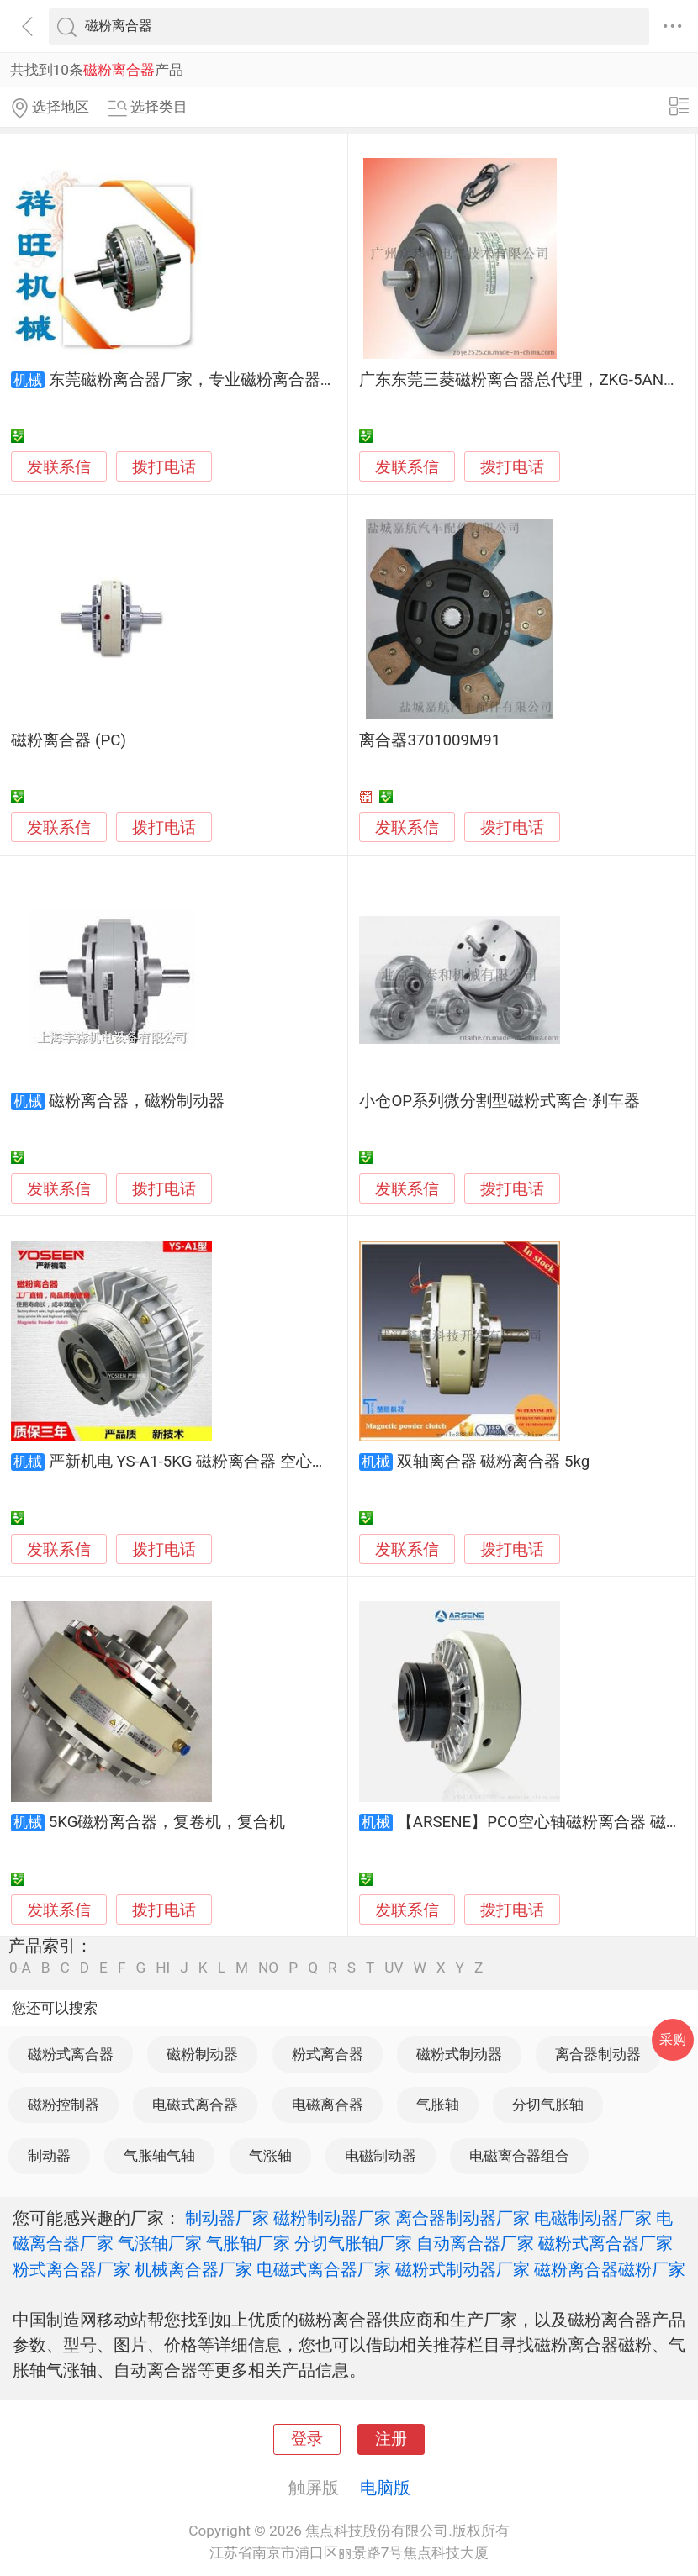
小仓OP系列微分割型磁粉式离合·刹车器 (499, 1101)
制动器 (49, 2155)
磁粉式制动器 (459, 2054)
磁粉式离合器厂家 (605, 2243)
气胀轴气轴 (159, 2155)
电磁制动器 (380, 2155)
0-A (20, 1968)
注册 (391, 2439)
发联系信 (59, 467)
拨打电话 (164, 467)
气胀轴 (437, 2104)
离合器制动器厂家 (462, 2218)
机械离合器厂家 (193, 2269)
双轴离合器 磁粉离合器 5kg (493, 1461)
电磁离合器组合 (519, 2155)
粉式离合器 (327, 2054)
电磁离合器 (327, 2104)
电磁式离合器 (195, 2104)
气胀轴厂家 (248, 2243)
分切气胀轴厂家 (353, 2243)
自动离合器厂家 (475, 2243)
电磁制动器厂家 (593, 2218)
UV (393, 1968)
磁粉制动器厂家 (332, 2218)
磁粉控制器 (63, 2104)
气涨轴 (270, 2155)
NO (268, 1968)
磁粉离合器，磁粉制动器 (137, 1101)
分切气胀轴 (548, 2104)
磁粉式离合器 (71, 2054)
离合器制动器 (598, 2054)
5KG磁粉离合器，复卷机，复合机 (167, 1822)
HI (163, 1968)
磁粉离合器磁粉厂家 (609, 2269)
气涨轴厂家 (160, 2243)
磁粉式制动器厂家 (462, 2269)
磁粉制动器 (202, 2054)
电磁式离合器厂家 (323, 2269)
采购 (672, 2039)
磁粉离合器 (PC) (68, 740)
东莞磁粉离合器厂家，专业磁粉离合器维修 (200, 380)
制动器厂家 (227, 2218)
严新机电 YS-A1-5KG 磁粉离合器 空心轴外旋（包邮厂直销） (260, 1461)
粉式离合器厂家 (71, 2269)
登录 (307, 2439)
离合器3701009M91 (429, 740)
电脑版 (385, 2488)
